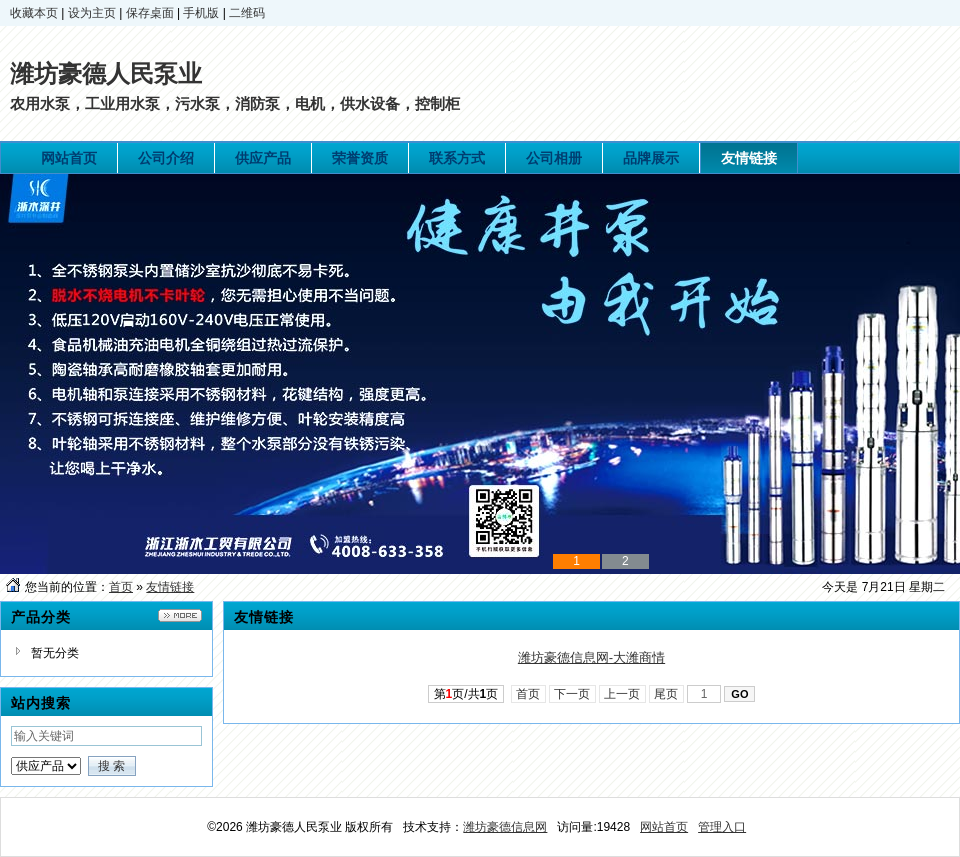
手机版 (201, 13)
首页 (121, 587)
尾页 (666, 694)
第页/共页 (466, 694)
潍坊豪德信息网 (505, 827)
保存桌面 (150, 13)
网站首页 (664, 827)
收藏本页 (34, 13)
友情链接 (170, 587)
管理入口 (722, 827)
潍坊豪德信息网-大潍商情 (591, 657)
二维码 (247, 13)
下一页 (572, 694)
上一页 (622, 694)
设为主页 (92, 13)
